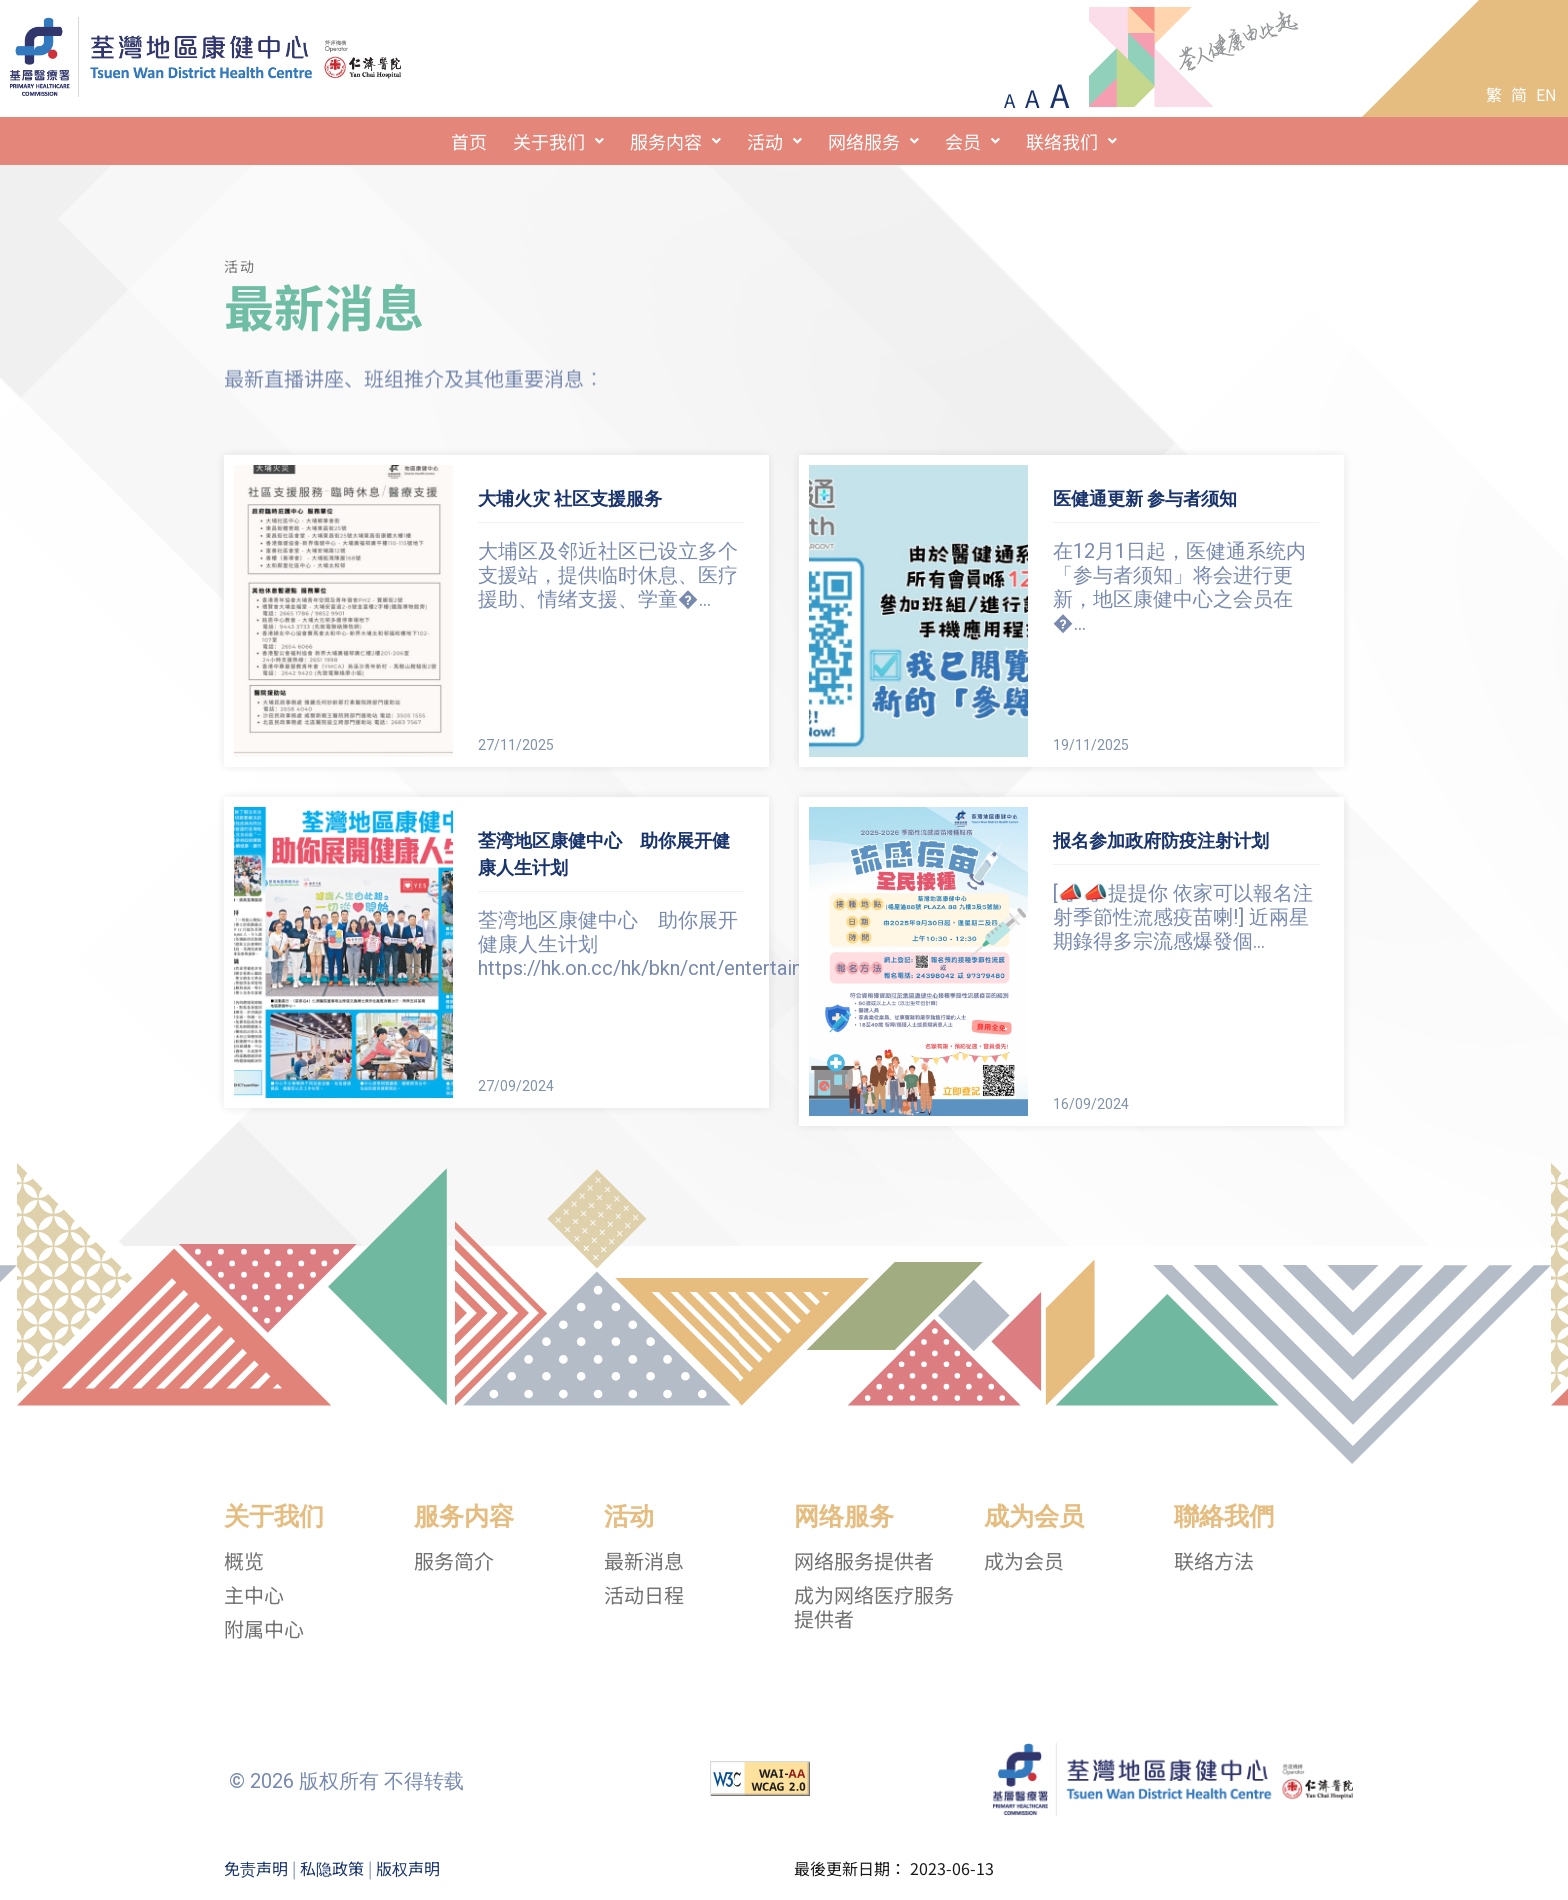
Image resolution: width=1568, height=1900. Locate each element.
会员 (972, 141)
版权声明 (408, 1868)
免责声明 (256, 1868)
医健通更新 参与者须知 (1145, 498)
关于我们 (558, 141)
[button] (558, 141)
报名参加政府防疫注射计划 (1161, 840)
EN (1546, 94)
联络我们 (1071, 141)
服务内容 (675, 141)
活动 (774, 141)
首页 (469, 141)
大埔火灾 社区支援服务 (570, 498)
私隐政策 (332, 1868)
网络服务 (873, 141)
